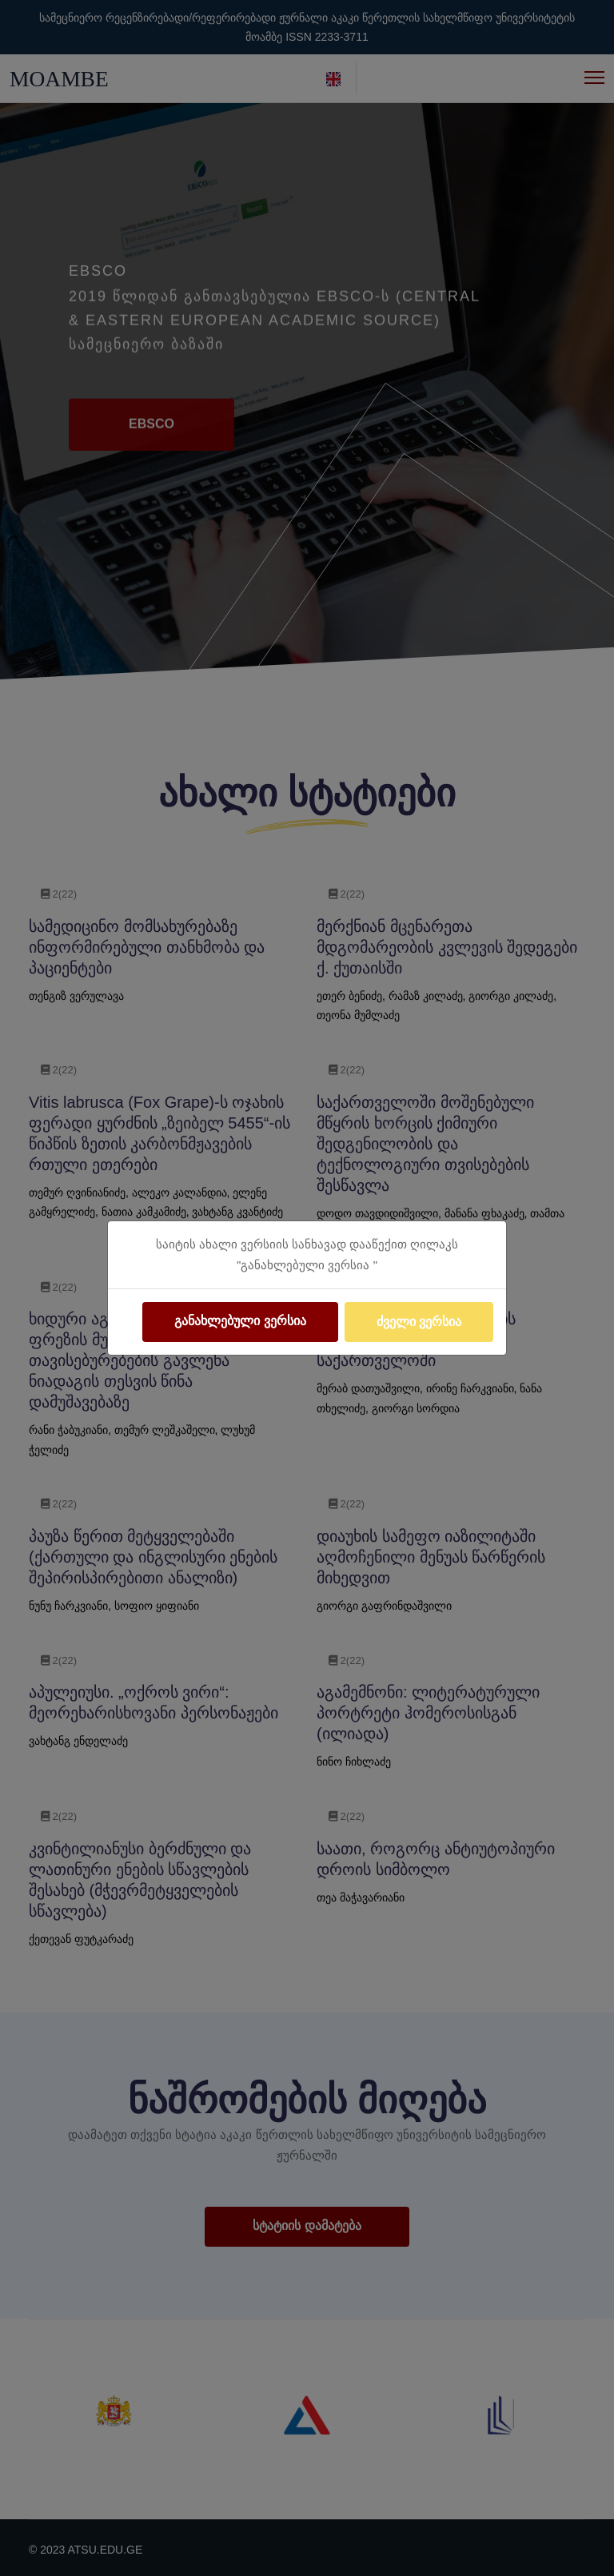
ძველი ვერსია (419, 1321)
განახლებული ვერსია (239, 1321)
